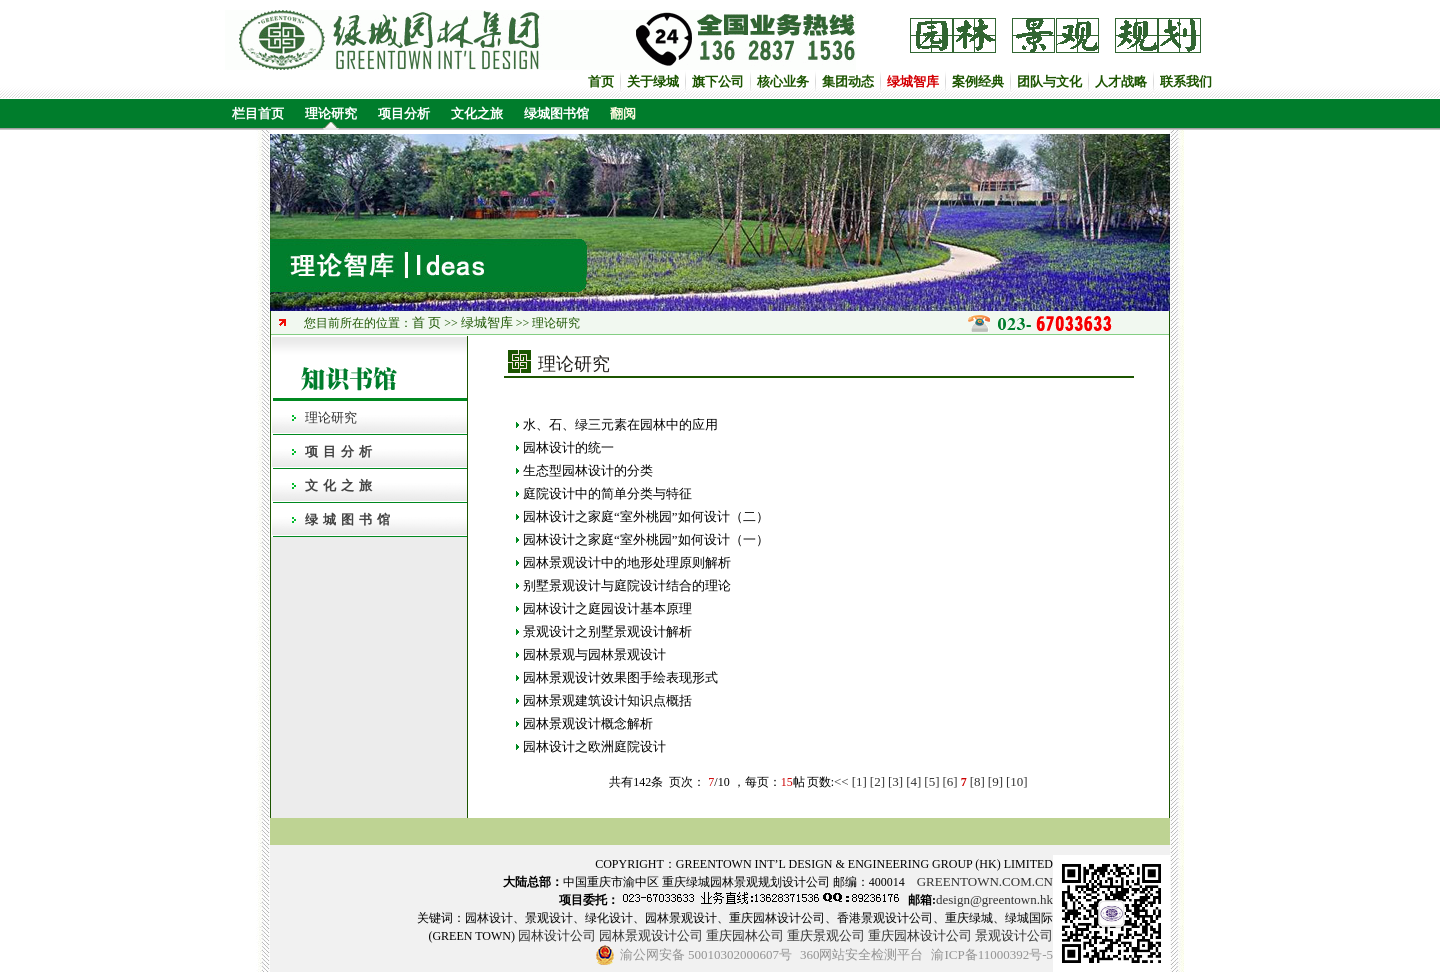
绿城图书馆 (556, 113)
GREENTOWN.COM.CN (985, 881)
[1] (859, 781)
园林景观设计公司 (651, 935)
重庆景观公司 (826, 935)
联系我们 (1186, 81)
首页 (601, 81)
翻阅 (623, 113)
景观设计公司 (1014, 935)
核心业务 (783, 81)
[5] (931, 781)
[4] (913, 781)
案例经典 (978, 81)
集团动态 (848, 81)
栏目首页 (254, 113)
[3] (895, 781)
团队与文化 (1049, 81)
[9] (995, 781)
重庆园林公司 (745, 935)
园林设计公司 (557, 935)
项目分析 (404, 113)
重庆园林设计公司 (920, 935)
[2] (877, 781)
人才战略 (1121, 81)
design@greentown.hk (994, 899)
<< (841, 781)
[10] (1017, 781)
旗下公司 (718, 81)
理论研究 (331, 113)
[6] (950, 781)
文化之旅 (477, 113)
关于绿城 (653, 81)
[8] (977, 781)
